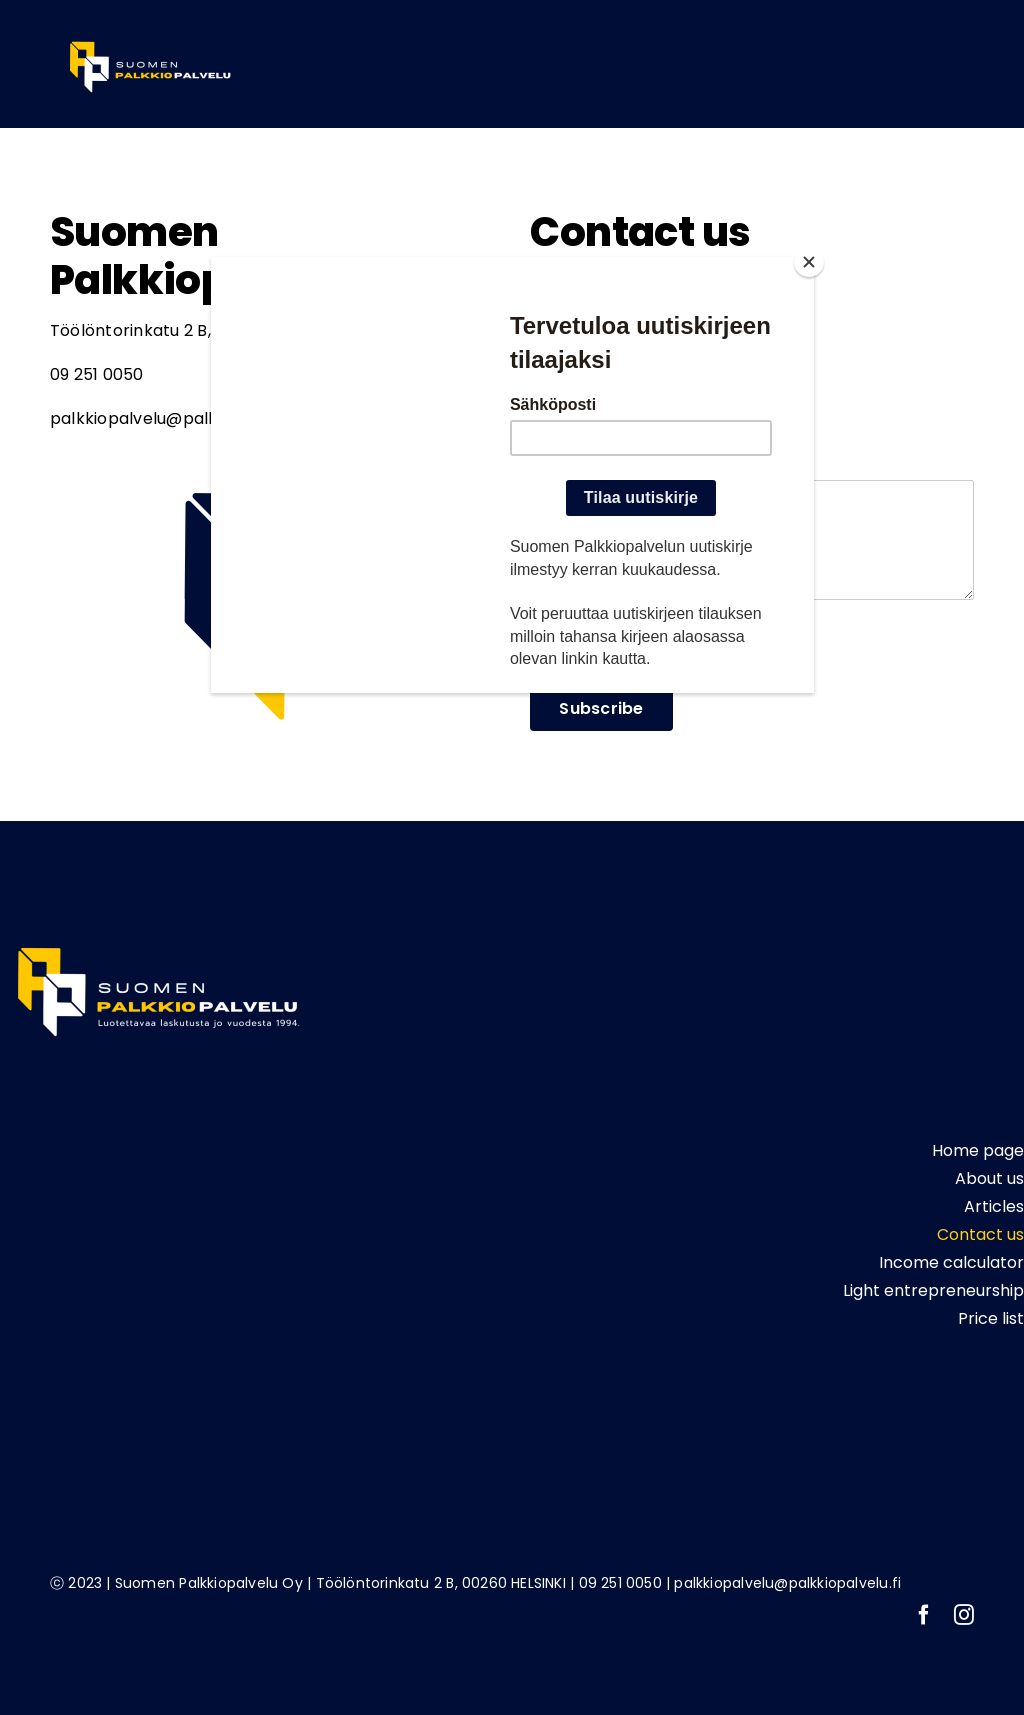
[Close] (809, 262)
